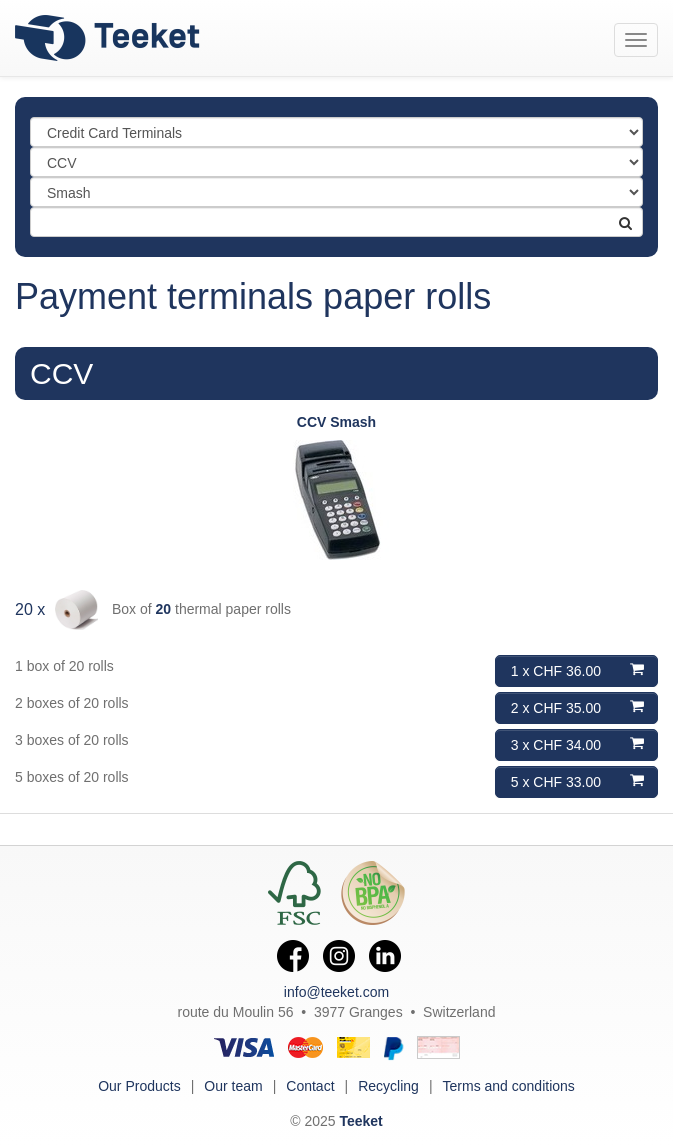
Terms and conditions (509, 1086)
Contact (310, 1086)
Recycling (388, 1086)
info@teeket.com (336, 992)
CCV (61, 373)
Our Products (139, 1086)
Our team (233, 1086)
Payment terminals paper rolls (253, 296)
